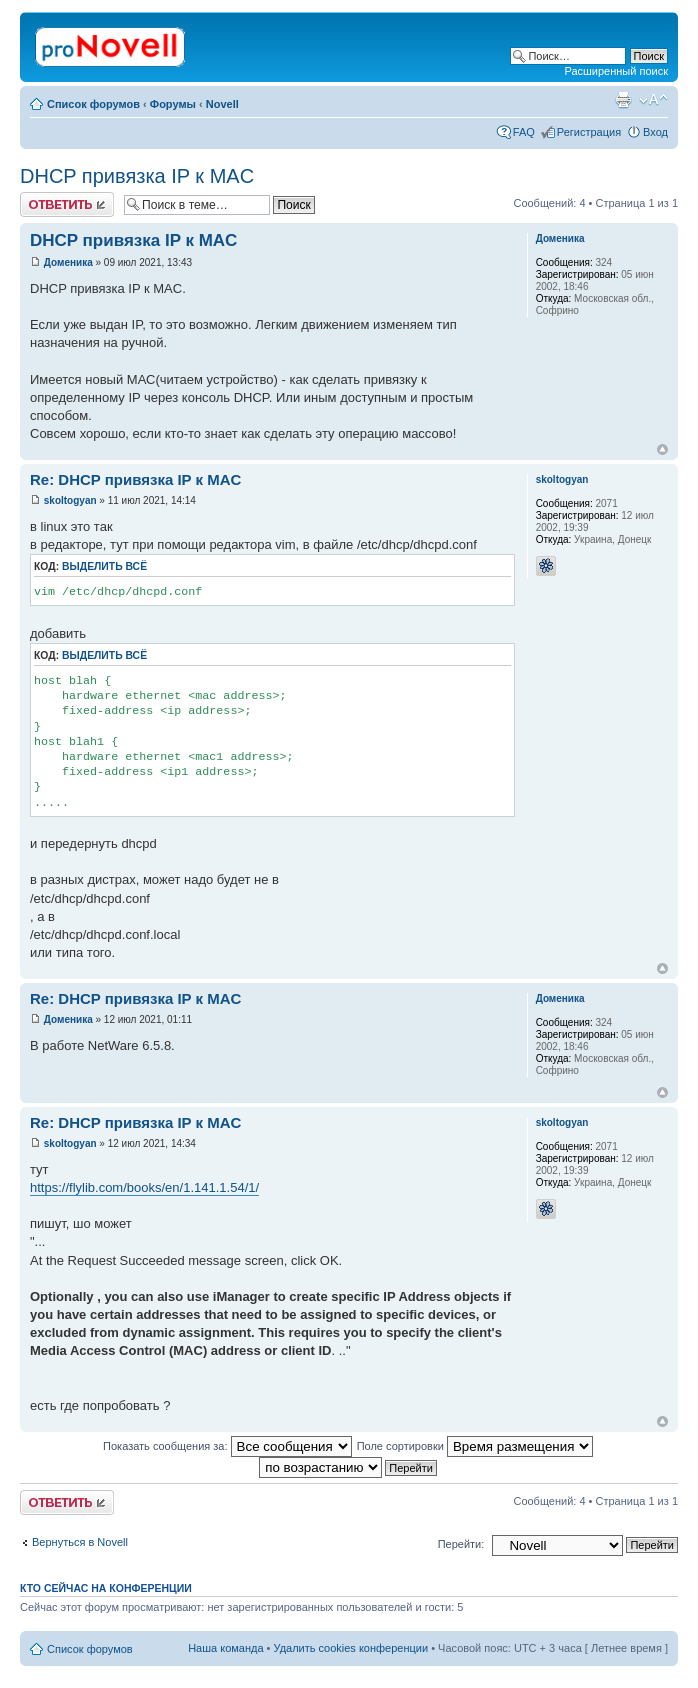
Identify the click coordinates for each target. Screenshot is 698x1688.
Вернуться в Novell (80, 1542)
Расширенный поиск (616, 71)
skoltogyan (70, 500)
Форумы (173, 104)
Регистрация (589, 132)
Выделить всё (104, 566)
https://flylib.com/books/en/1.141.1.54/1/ (144, 1187)
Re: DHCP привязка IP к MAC (135, 479)
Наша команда (225, 1648)
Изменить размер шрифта (653, 100)
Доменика (68, 262)
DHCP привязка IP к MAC (137, 176)
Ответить (67, 204)
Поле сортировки (475, 1446)
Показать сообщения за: (227, 1446)
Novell (222, 104)
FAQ (524, 132)
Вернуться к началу (662, 449)
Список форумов (93, 104)
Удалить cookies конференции (351, 1648)
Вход (655, 132)
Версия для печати (623, 100)
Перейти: (461, 1544)
